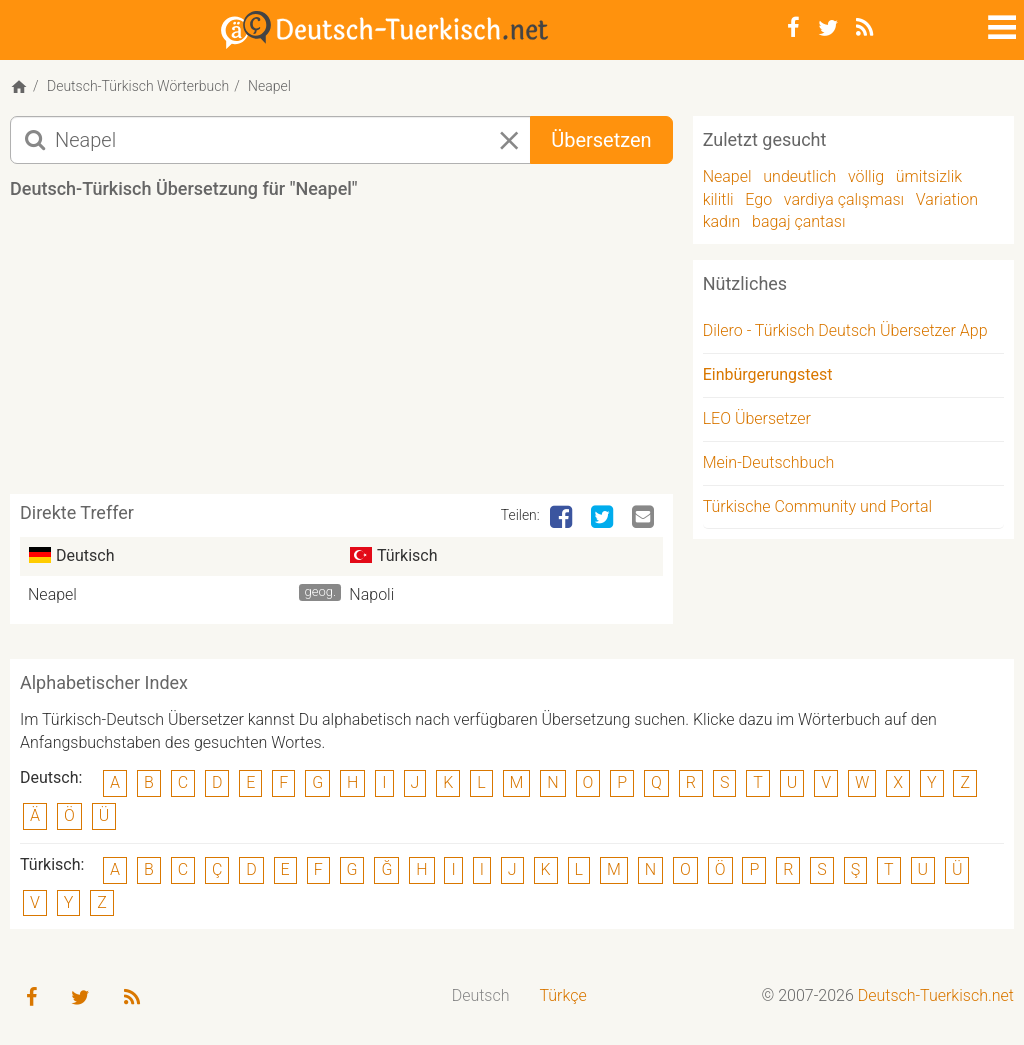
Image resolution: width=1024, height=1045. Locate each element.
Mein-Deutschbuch (769, 462)
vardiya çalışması (844, 199)
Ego (758, 199)
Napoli (371, 594)
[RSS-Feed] (864, 28)
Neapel (52, 594)
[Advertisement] (374, 354)
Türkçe (562, 995)
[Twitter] (828, 28)
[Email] (645, 518)
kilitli (718, 199)
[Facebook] (793, 28)
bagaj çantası (798, 221)
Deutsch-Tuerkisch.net (936, 995)
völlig (866, 176)
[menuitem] (481, 996)
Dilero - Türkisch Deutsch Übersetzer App (845, 330)
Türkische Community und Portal (817, 506)
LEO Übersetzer (757, 418)
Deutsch (481, 995)
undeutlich (799, 176)
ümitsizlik (929, 176)
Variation (947, 199)
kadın (722, 221)
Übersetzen (601, 140)
